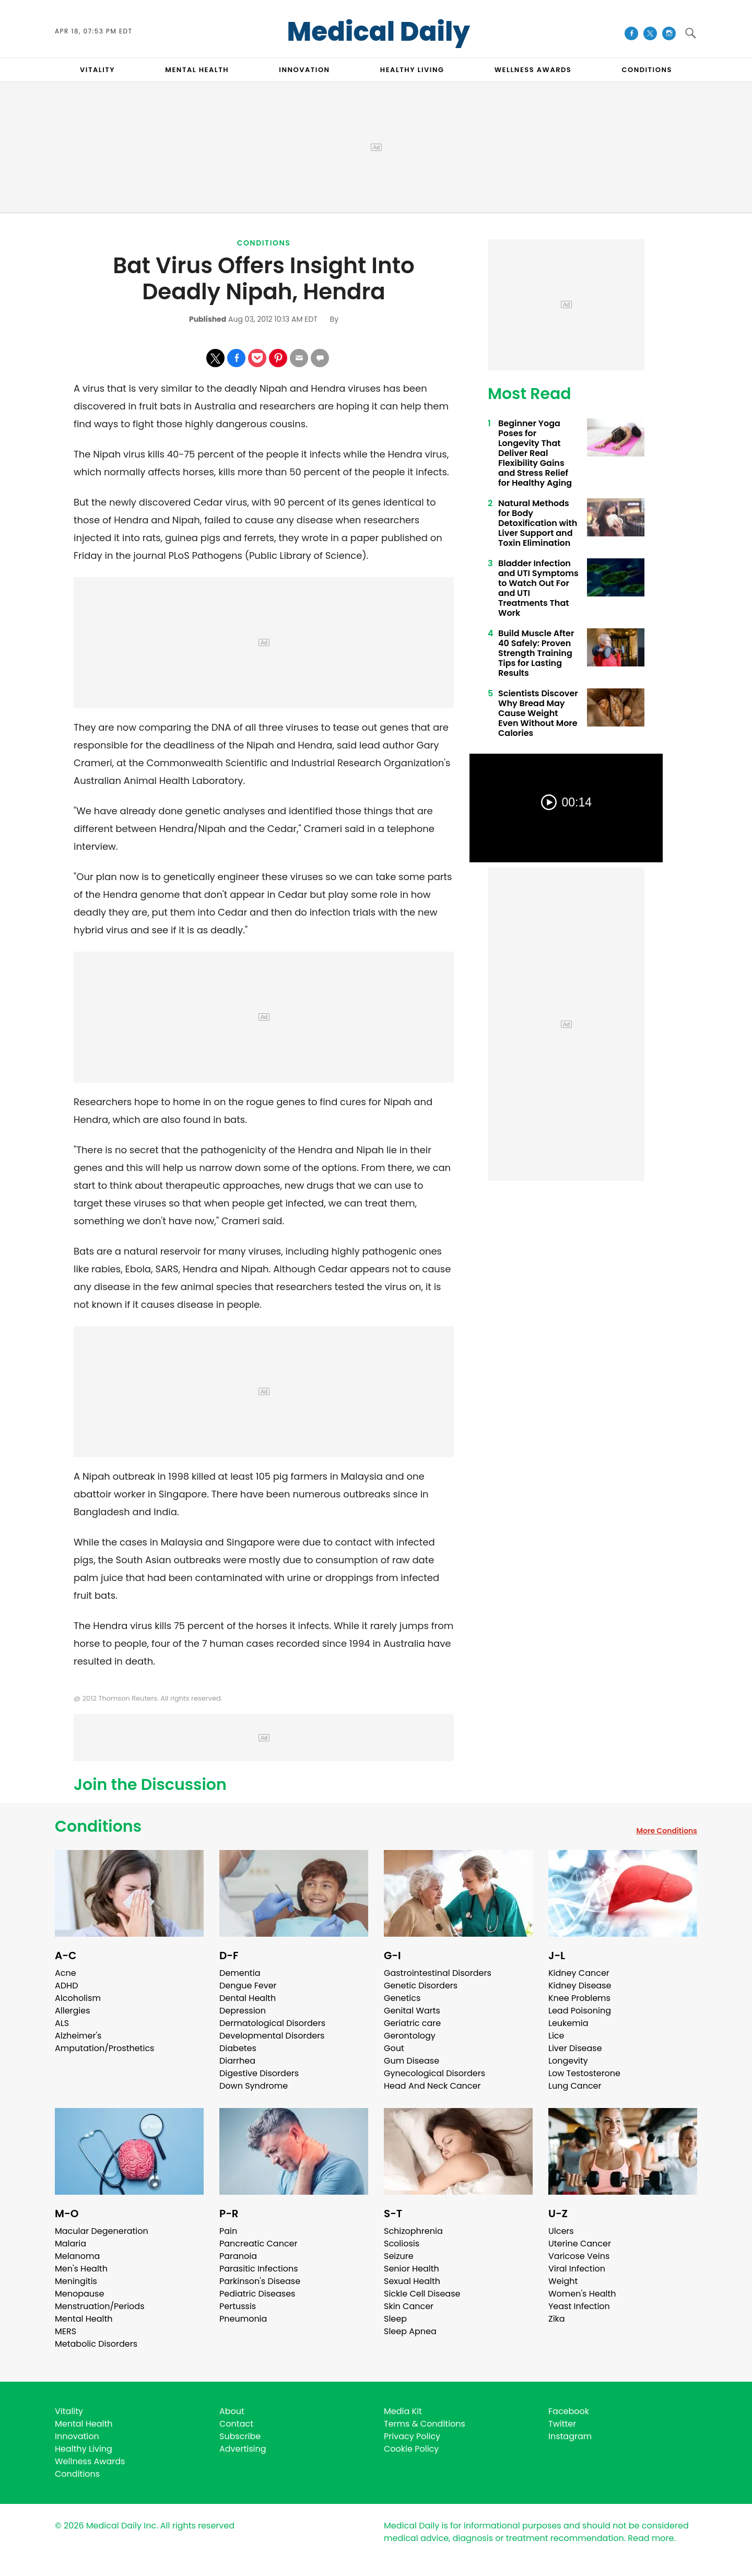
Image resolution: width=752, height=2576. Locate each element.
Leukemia (568, 2023)
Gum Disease (411, 2061)
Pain (228, 2231)
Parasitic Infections (258, 2269)
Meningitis (76, 2281)
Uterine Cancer (579, 2244)
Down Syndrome (253, 2086)
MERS (65, 2331)
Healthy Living (83, 2449)
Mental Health (84, 2319)
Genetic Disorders (420, 1986)
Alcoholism (78, 1998)
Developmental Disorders (271, 2036)
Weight (563, 2281)
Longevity (568, 2061)
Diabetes (237, 2048)
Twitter (562, 2424)
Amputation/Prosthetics (104, 2048)
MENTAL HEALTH (197, 70)
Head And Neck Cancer (432, 2086)
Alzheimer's (78, 2036)
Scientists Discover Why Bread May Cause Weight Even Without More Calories (538, 713)
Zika (556, 2319)
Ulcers (561, 2231)
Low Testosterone (584, 2073)
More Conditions (666, 1830)
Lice (556, 2036)
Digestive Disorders (259, 2073)
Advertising (242, 2449)
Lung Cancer (575, 2086)
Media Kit (403, 2411)
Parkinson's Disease (259, 2281)
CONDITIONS (646, 70)
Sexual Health (412, 2281)
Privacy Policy (412, 2436)
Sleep (395, 2319)
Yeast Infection (579, 2306)
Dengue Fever (248, 1986)
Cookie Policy (411, 2449)
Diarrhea (237, 2061)
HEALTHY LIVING (412, 70)
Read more (651, 2538)
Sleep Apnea (410, 2331)
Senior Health (411, 2269)
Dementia (239, 1973)
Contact (236, 2424)
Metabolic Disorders (96, 2344)
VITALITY (97, 70)
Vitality (69, 2411)
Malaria (70, 2244)
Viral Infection (576, 2269)
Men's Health (81, 2269)
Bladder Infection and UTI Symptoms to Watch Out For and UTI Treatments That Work (538, 588)
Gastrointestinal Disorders (437, 1973)
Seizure (399, 2256)
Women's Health (582, 2294)
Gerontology (410, 2036)
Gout (394, 2048)
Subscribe (240, 2436)
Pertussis (237, 2306)
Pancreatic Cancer (258, 2244)
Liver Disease (575, 2048)
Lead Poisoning (579, 2011)
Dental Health (247, 1998)
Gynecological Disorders (434, 2073)
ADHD (66, 1986)
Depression (242, 2011)
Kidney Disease (579, 1986)
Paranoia (238, 2256)
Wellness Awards (533, 70)
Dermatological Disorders (272, 2023)
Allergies (72, 2011)
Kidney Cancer (578, 1973)
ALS (62, 2023)
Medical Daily (379, 32)
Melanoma (77, 2256)
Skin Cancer (408, 2306)
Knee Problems (579, 1998)
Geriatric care (412, 2023)
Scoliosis (401, 2244)
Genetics (402, 1998)
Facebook (568, 2411)
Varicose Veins (578, 2256)
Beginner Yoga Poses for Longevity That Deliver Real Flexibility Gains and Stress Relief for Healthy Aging (535, 453)
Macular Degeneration (101, 2231)
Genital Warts (412, 2011)
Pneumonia (243, 2319)
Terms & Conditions (424, 2424)
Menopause (79, 2294)
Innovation (77, 2436)
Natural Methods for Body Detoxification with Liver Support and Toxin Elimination (537, 523)
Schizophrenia (413, 2231)
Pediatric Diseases (257, 2294)
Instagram (570, 2436)
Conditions (264, 243)
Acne (65, 1973)
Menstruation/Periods (100, 2306)
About (231, 2411)
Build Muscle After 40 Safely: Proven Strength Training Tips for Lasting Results (536, 653)
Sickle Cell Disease (422, 2294)
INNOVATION (304, 70)
